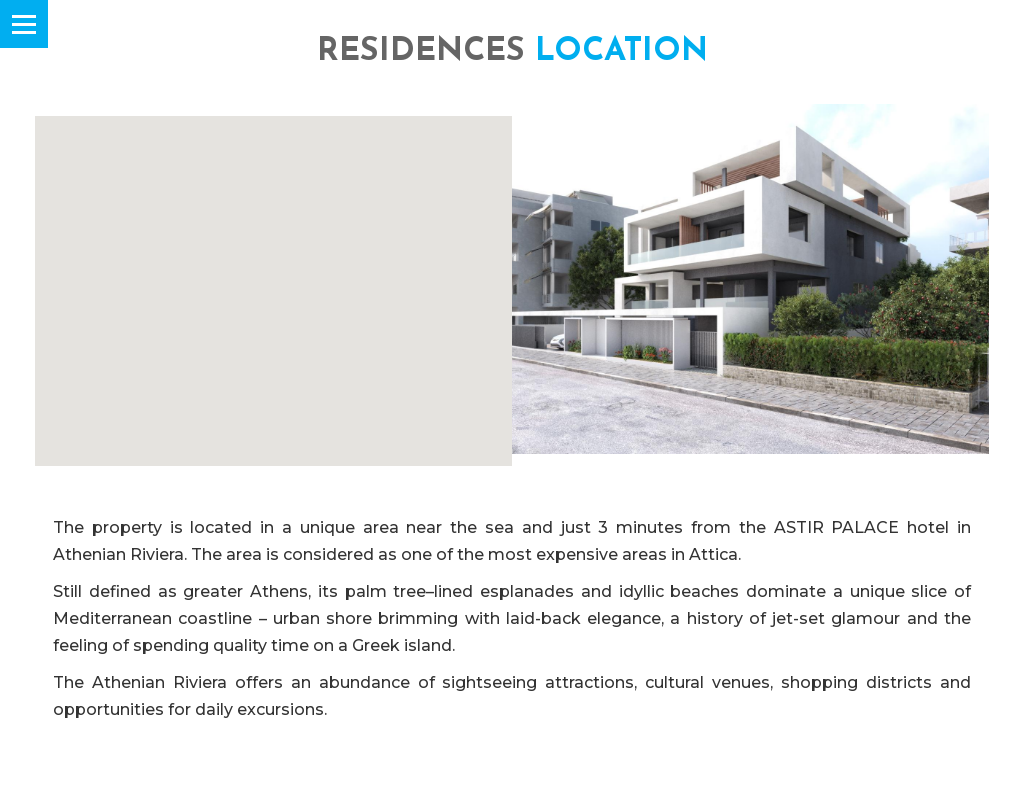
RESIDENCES (512, 52)
